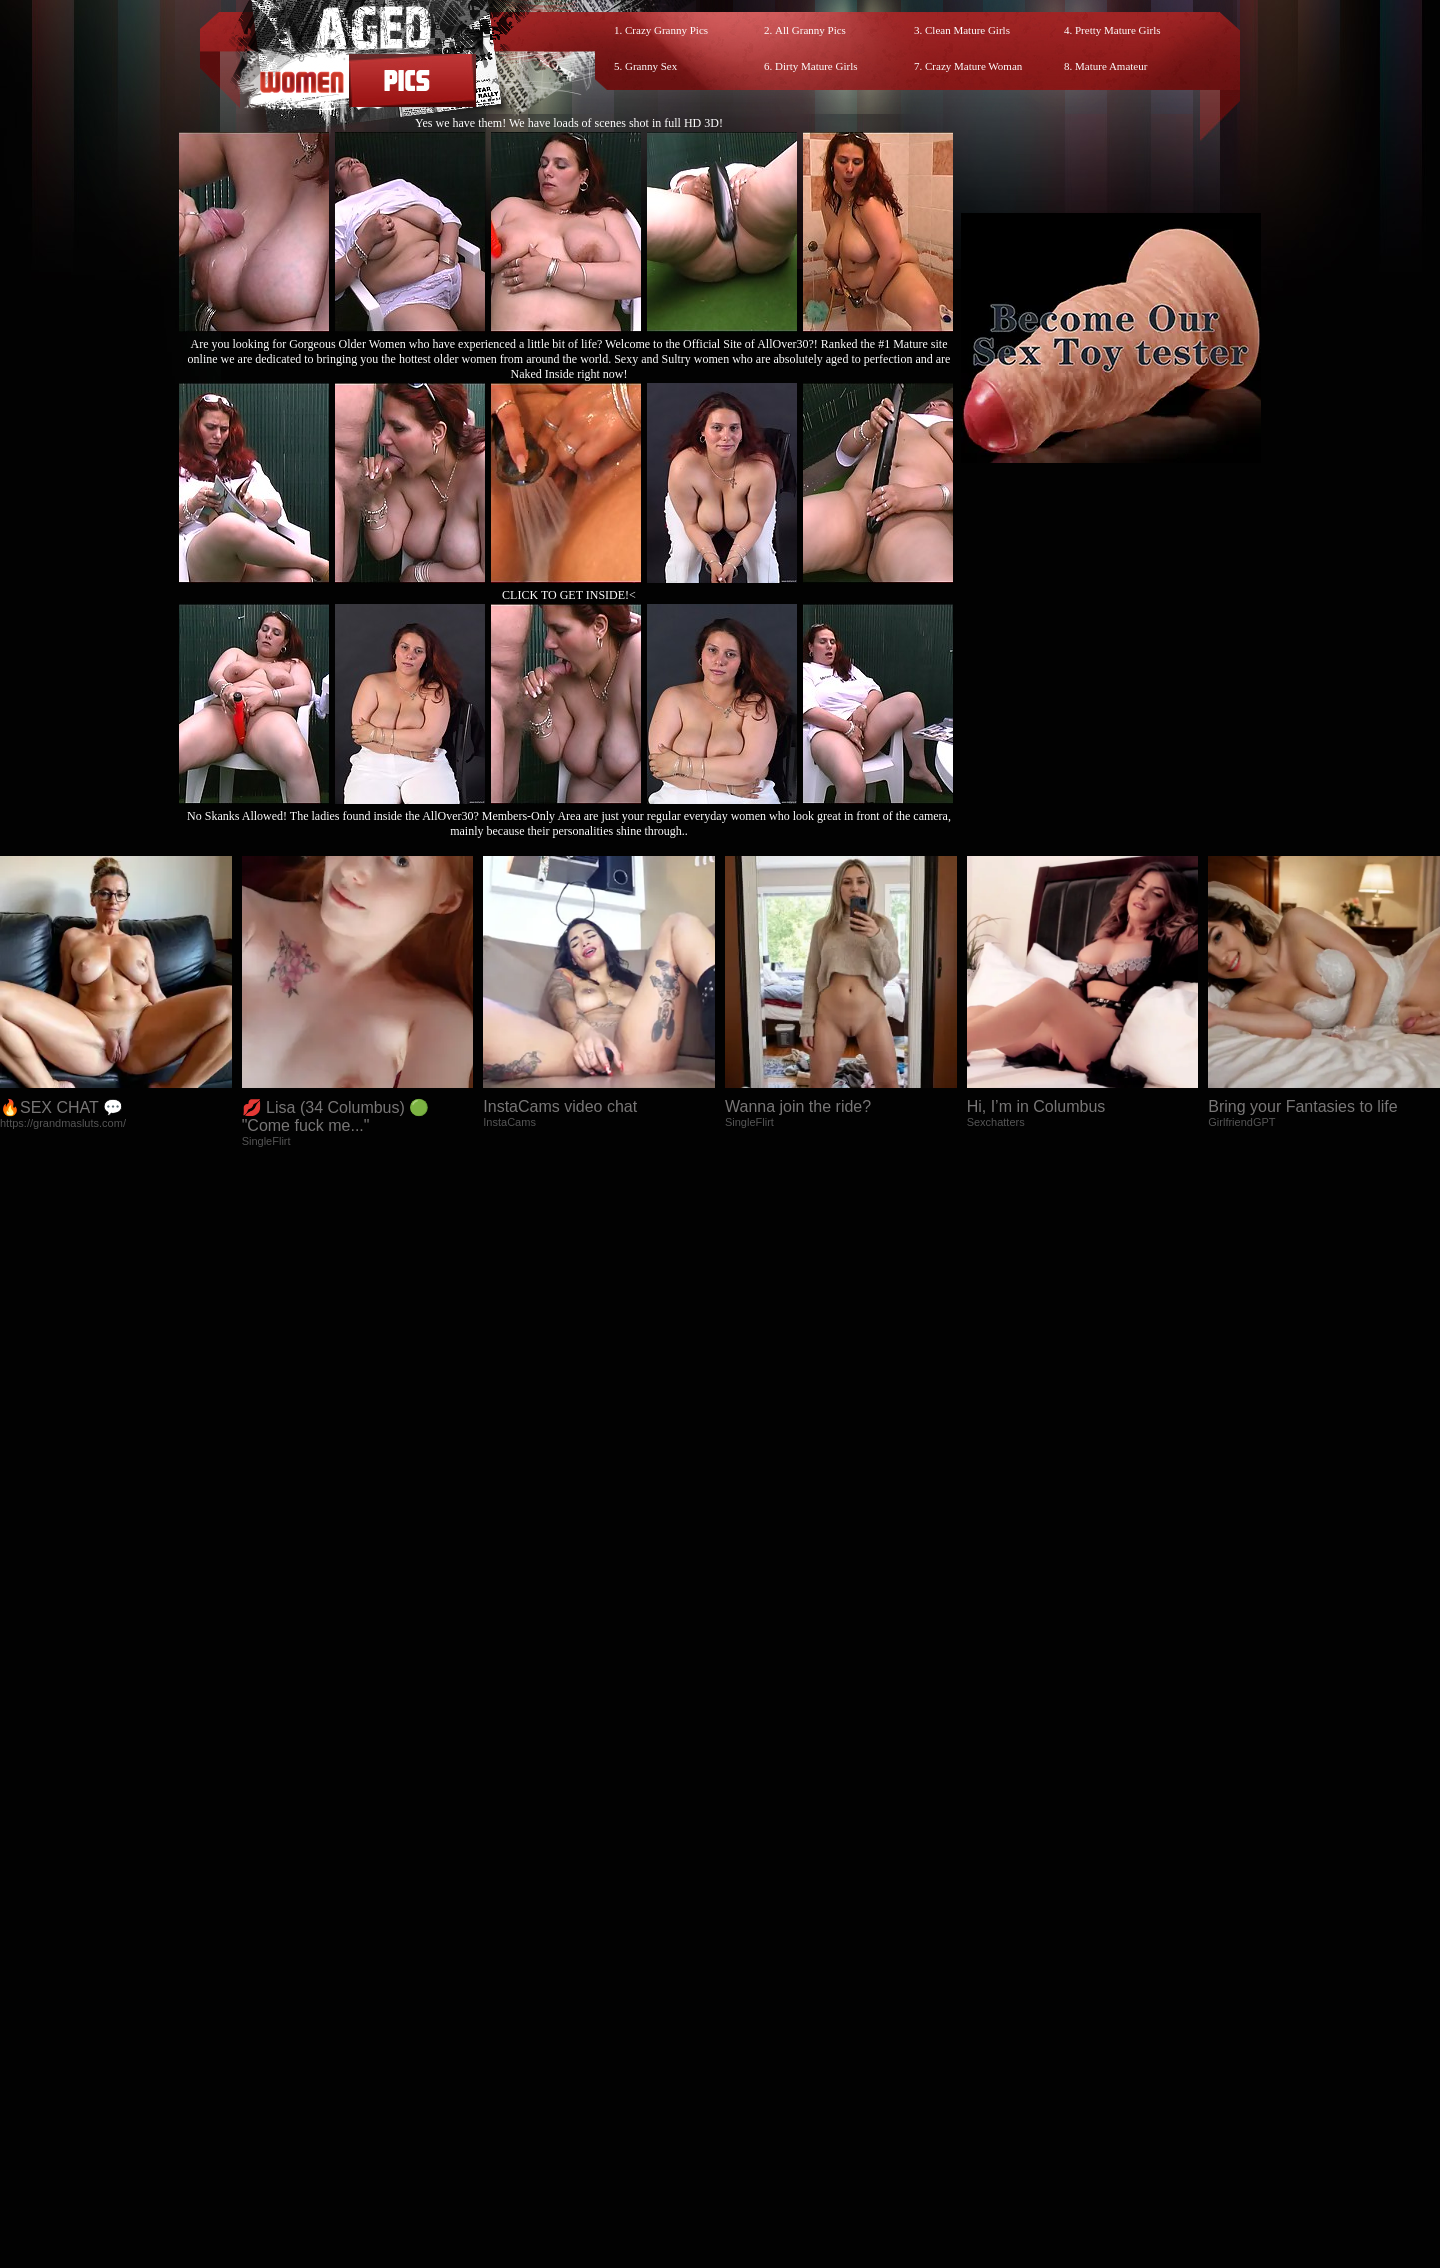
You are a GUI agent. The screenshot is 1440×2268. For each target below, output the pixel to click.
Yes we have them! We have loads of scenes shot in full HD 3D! (569, 123)
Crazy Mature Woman (973, 66)
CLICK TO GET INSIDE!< (569, 595)
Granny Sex (651, 66)
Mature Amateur (1111, 66)
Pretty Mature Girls (1118, 30)
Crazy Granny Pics (666, 30)
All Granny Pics (810, 30)
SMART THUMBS (755, 2088)
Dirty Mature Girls (816, 66)
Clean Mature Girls (967, 30)
